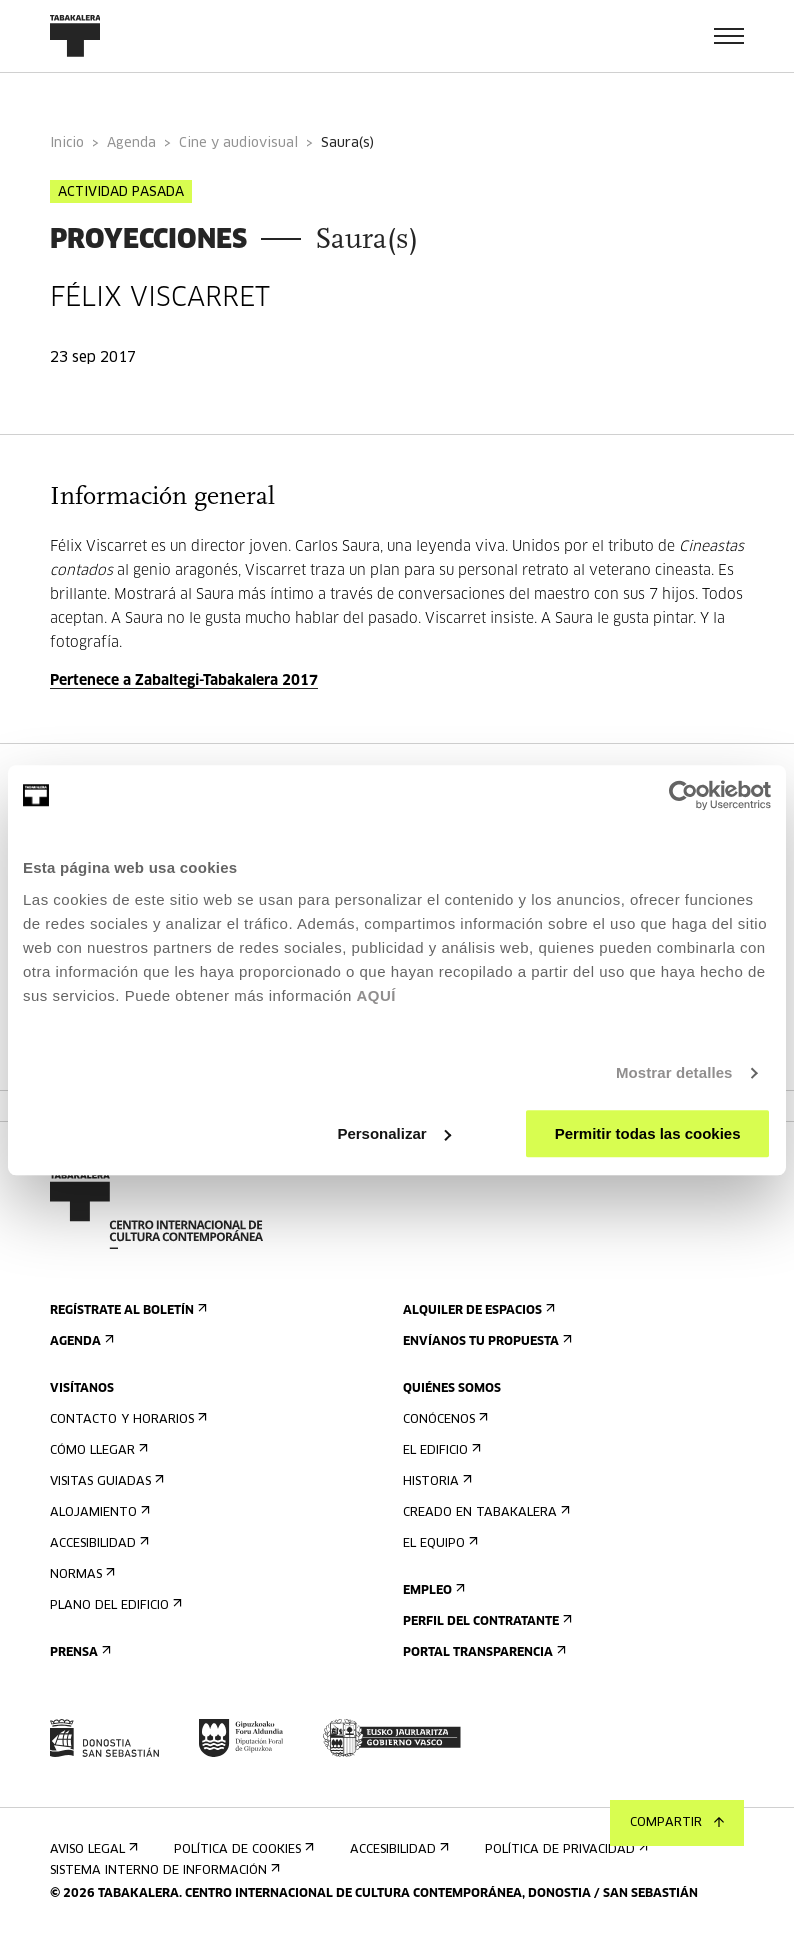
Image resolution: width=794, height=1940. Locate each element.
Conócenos (443, 1419)
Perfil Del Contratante (485, 1621)
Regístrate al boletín (126, 1310)
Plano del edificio (114, 1605)
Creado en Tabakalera (484, 1512)
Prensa (78, 1652)
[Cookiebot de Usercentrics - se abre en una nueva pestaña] (683, 795)
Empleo (432, 1590)
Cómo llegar (97, 1450)
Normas (80, 1574)
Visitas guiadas (105, 1481)
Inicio (67, 143)
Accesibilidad (97, 1543)
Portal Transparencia (482, 1652)
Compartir (677, 1823)
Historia (435, 1481)
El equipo (438, 1543)
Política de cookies (242, 1849)
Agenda (131, 143)
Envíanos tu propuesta (485, 1341)
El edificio (440, 1450)
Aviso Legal (92, 1849)
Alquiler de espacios (477, 1310)
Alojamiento (98, 1512)
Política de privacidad (564, 1849)
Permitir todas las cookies (648, 1133)
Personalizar (393, 1133)
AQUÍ (376, 995)
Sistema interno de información (163, 1870)
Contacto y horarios (126, 1419)
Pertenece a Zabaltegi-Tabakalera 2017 (184, 681)
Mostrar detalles (674, 1072)
